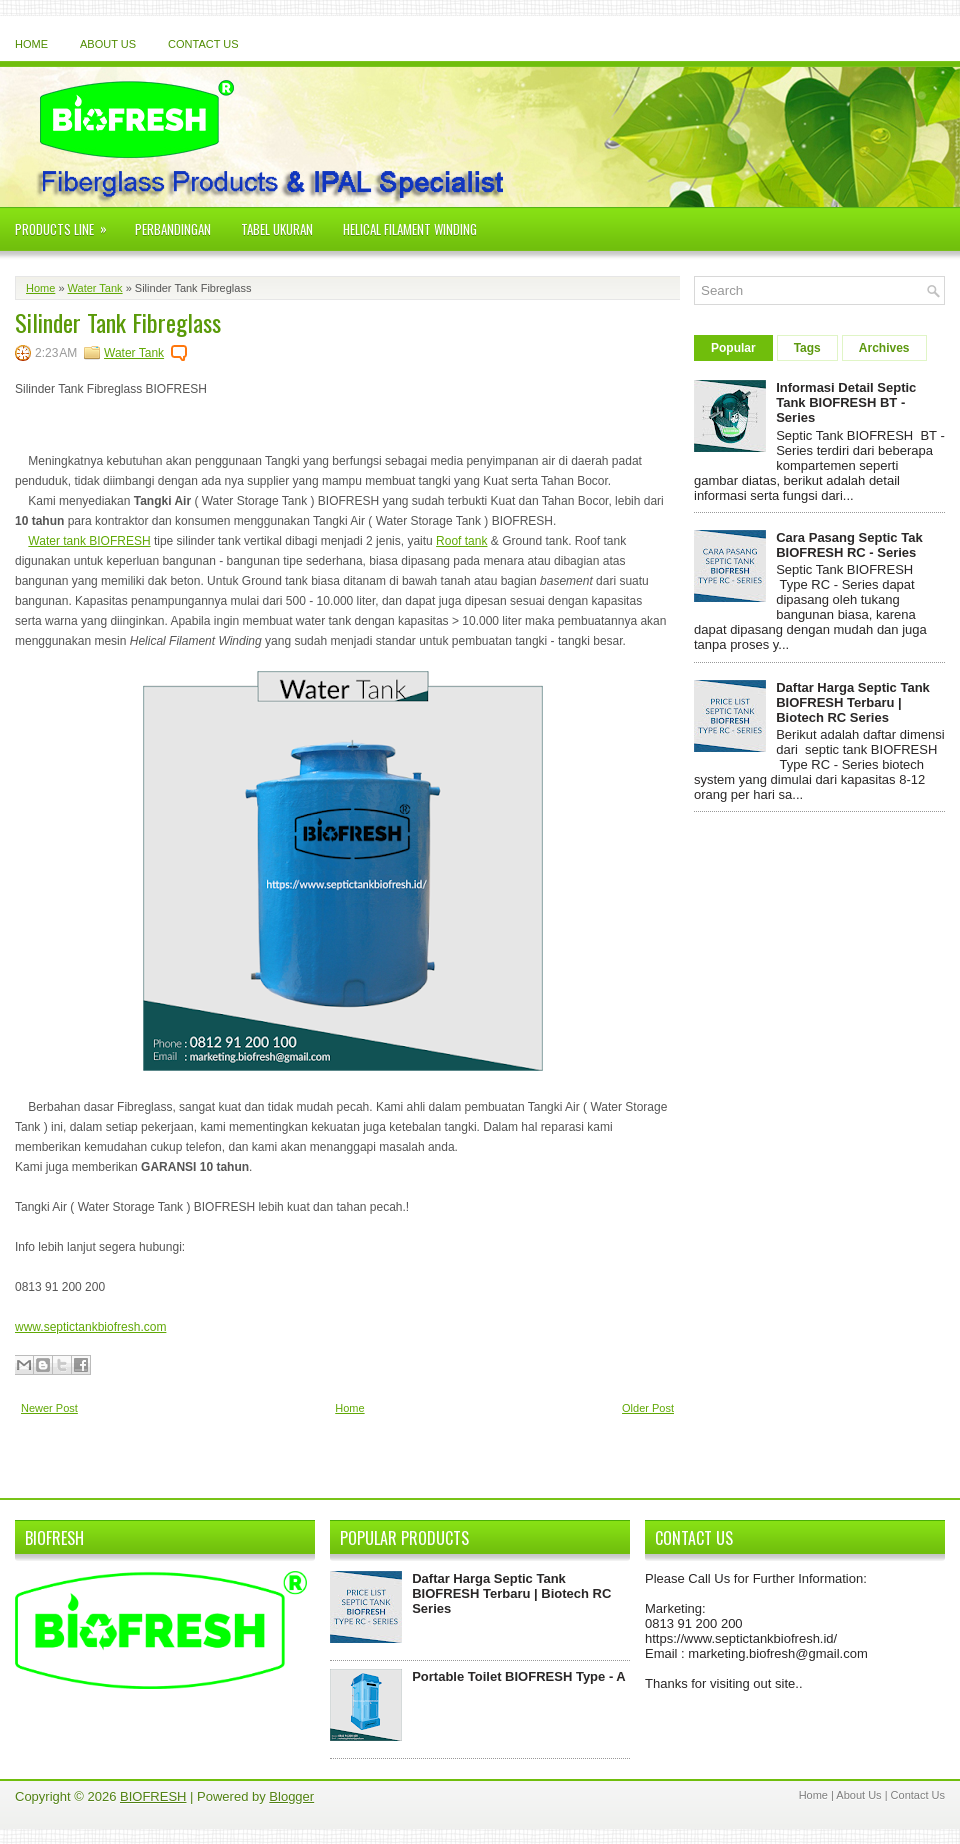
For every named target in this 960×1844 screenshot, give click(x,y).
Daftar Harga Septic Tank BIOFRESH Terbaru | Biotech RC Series (853, 702)
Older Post (648, 1408)
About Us (108, 44)
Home (31, 44)
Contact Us (203, 44)
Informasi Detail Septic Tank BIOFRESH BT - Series (846, 402)
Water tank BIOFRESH (89, 541)
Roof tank (461, 541)
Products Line (67, 223)
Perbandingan (173, 229)
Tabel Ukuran (277, 229)
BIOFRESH (153, 1796)
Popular (733, 348)
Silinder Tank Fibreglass (118, 319)
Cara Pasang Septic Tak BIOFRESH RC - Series (849, 545)
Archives (884, 348)
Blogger (291, 1796)
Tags (807, 348)
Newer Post (49, 1408)
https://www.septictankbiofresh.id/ (741, 1638)
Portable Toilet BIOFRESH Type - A (519, 1676)
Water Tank (95, 288)
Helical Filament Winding (410, 229)
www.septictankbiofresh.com (90, 1327)
